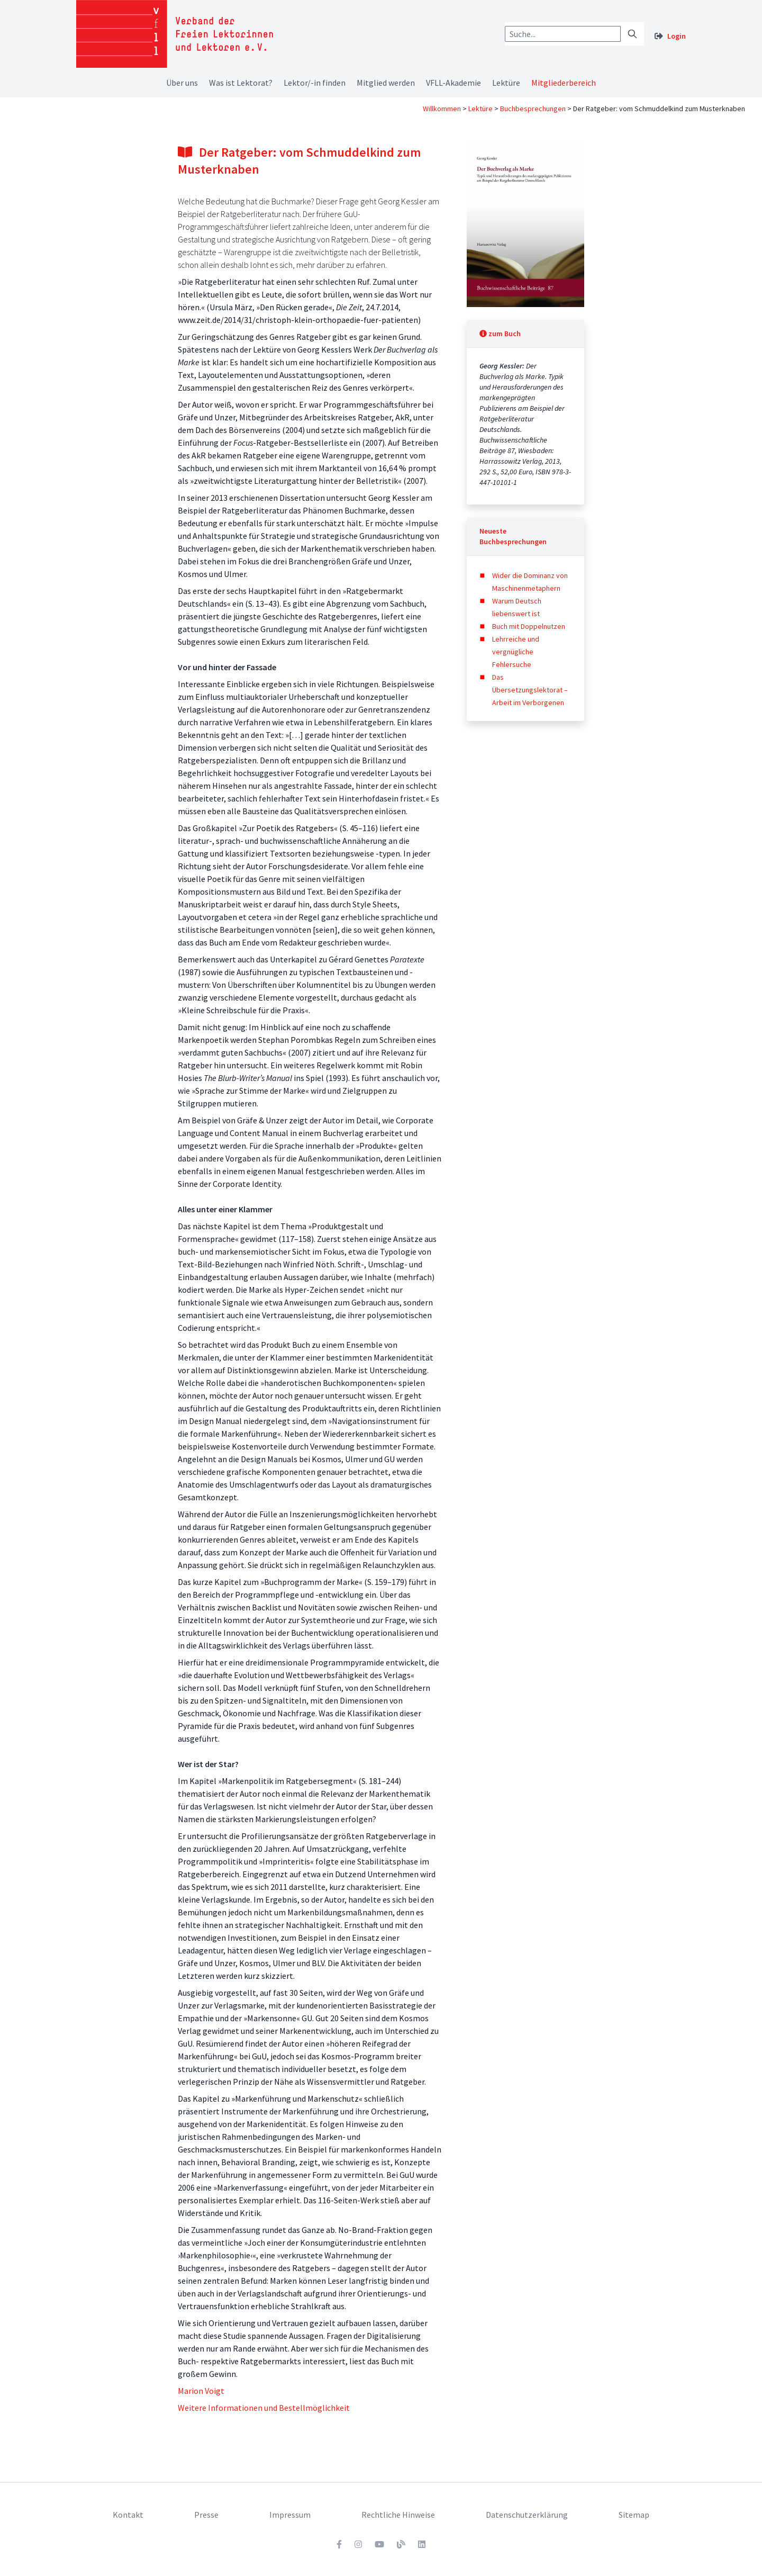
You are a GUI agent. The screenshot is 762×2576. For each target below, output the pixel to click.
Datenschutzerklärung (527, 2514)
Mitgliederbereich (563, 82)
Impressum (290, 2514)
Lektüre (506, 82)
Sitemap (634, 2514)
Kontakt (128, 2514)
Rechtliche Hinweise (398, 2514)
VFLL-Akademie (453, 82)
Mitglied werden (386, 82)
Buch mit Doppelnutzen (528, 626)
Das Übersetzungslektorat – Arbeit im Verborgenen (530, 689)
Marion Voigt (201, 2390)
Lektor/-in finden (315, 82)
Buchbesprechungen (533, 108)
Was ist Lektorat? (241, 82)
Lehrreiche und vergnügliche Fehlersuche (515, 651)
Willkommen (442, 108)
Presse (206, 2514)
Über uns (182, 82)
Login (676, 36)
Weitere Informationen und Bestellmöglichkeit (264, 2407)
